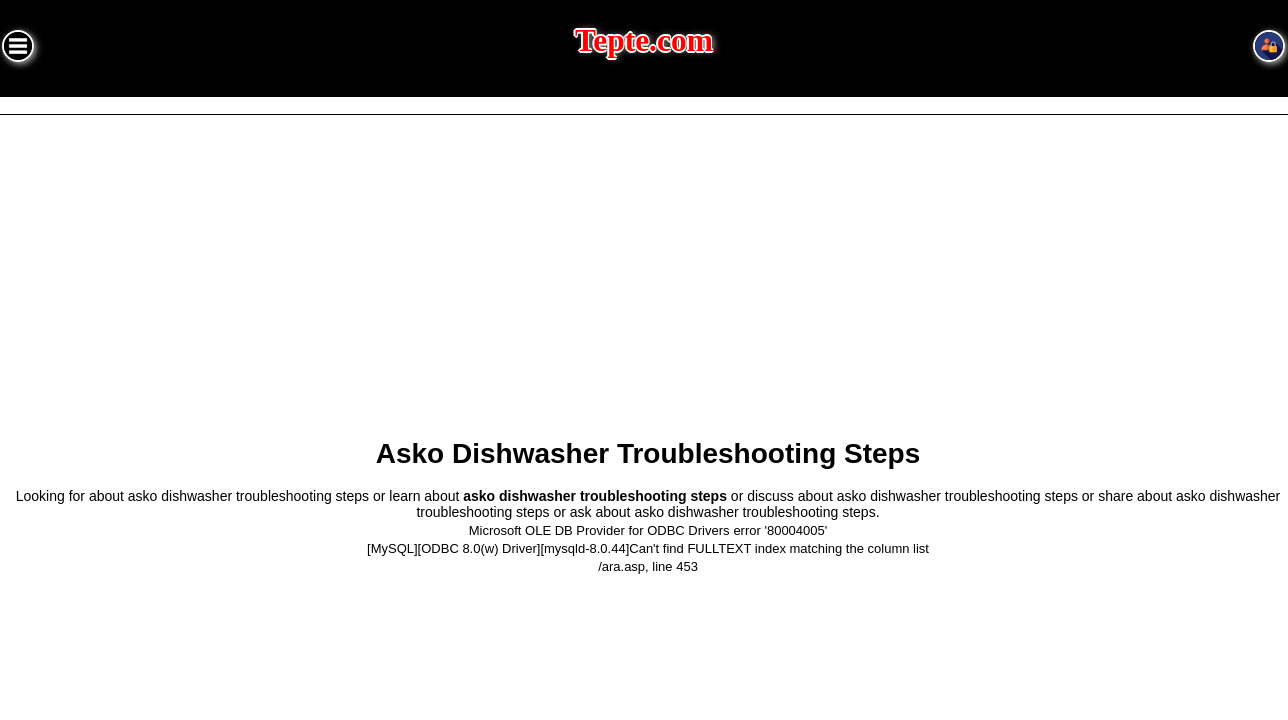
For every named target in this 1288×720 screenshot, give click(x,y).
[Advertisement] (644, 265)
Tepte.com (644, 40)
